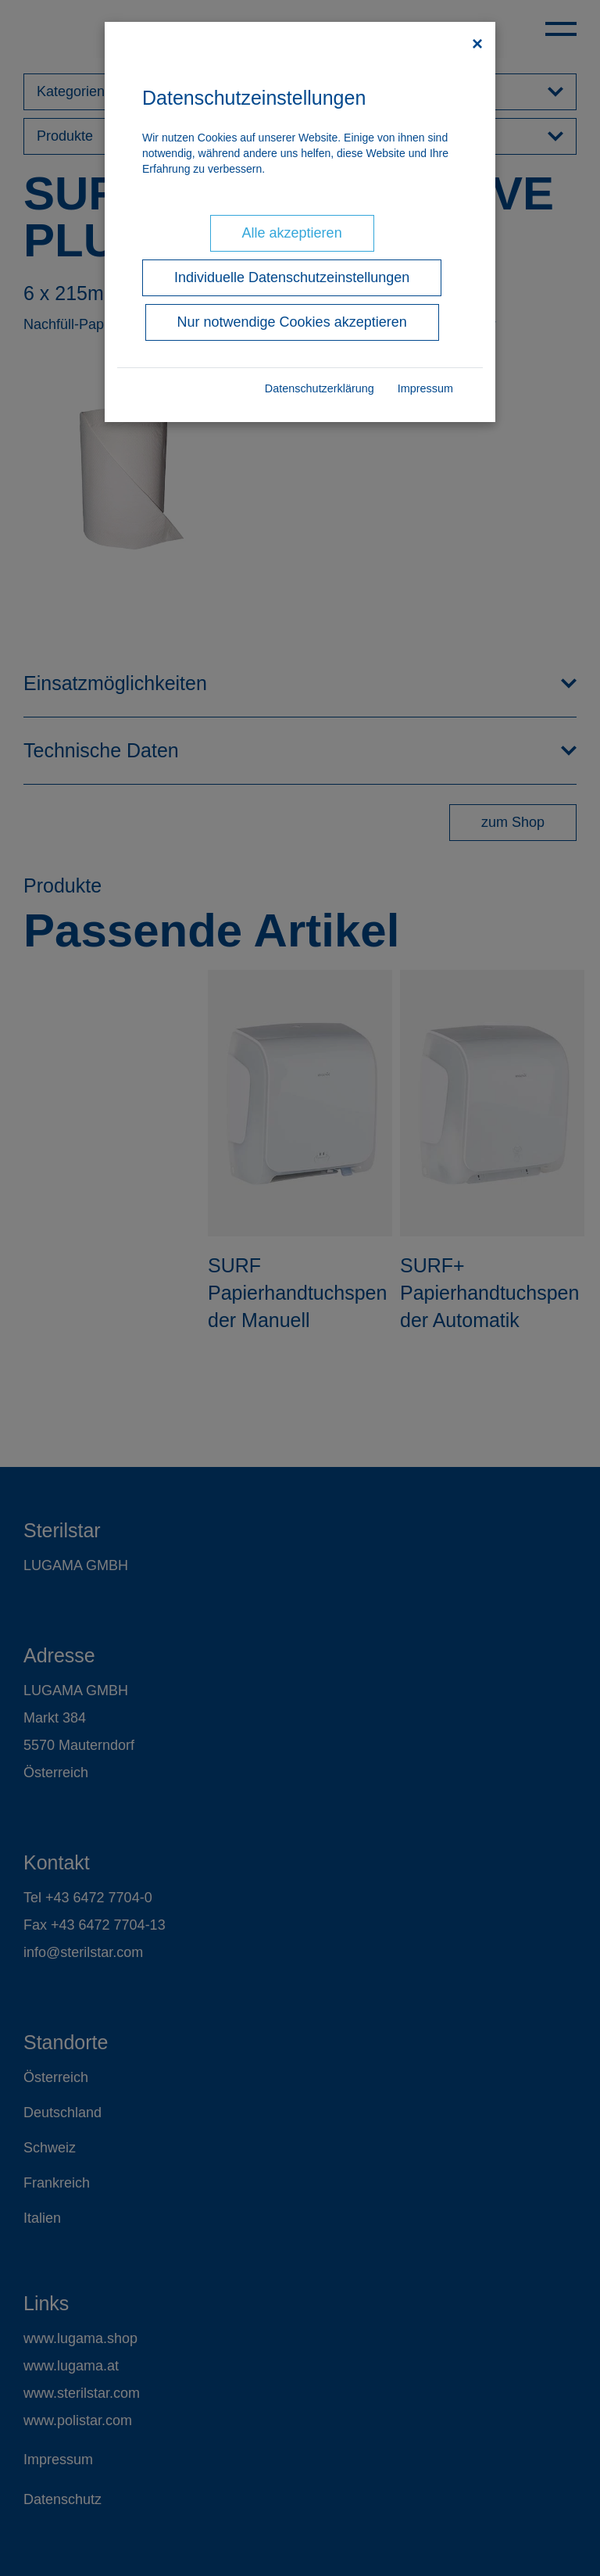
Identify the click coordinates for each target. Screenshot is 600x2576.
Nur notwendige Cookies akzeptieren (292, 322)
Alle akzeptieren (292, 233)
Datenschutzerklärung (319, 388)
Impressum (425, 388)
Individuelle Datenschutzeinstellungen (291, 277)
